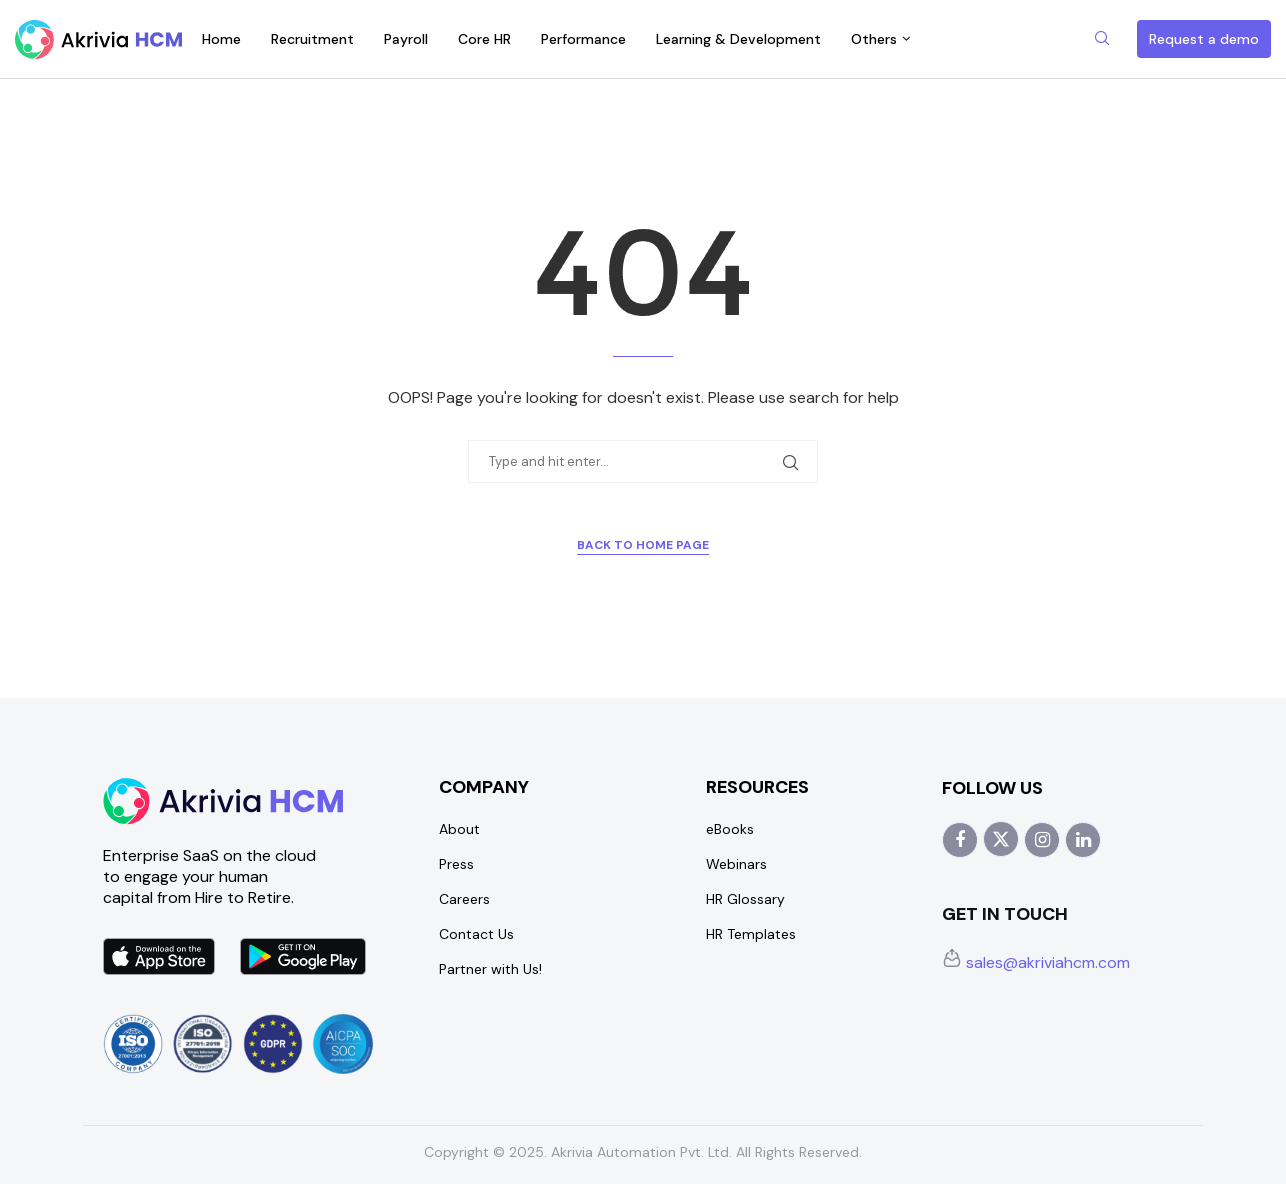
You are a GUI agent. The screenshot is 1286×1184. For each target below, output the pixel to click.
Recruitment (312, 39)
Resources (757, 787)
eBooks (730, 829)
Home (221, 39)
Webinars (736, 864)
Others (874, 39)
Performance (583, 39)
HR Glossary (745, 899)
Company (484, 787)
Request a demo (1204, 39)
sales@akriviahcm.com (1036, 962)
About (459, 829)
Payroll (406, 39)
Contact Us (476, 934)
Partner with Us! (490, 969)
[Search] (1102, 40)
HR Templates (751, 934)
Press (456, 864)
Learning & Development (738, 39)
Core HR (484, 39)
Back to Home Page (643, 545)
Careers (464, 899)
